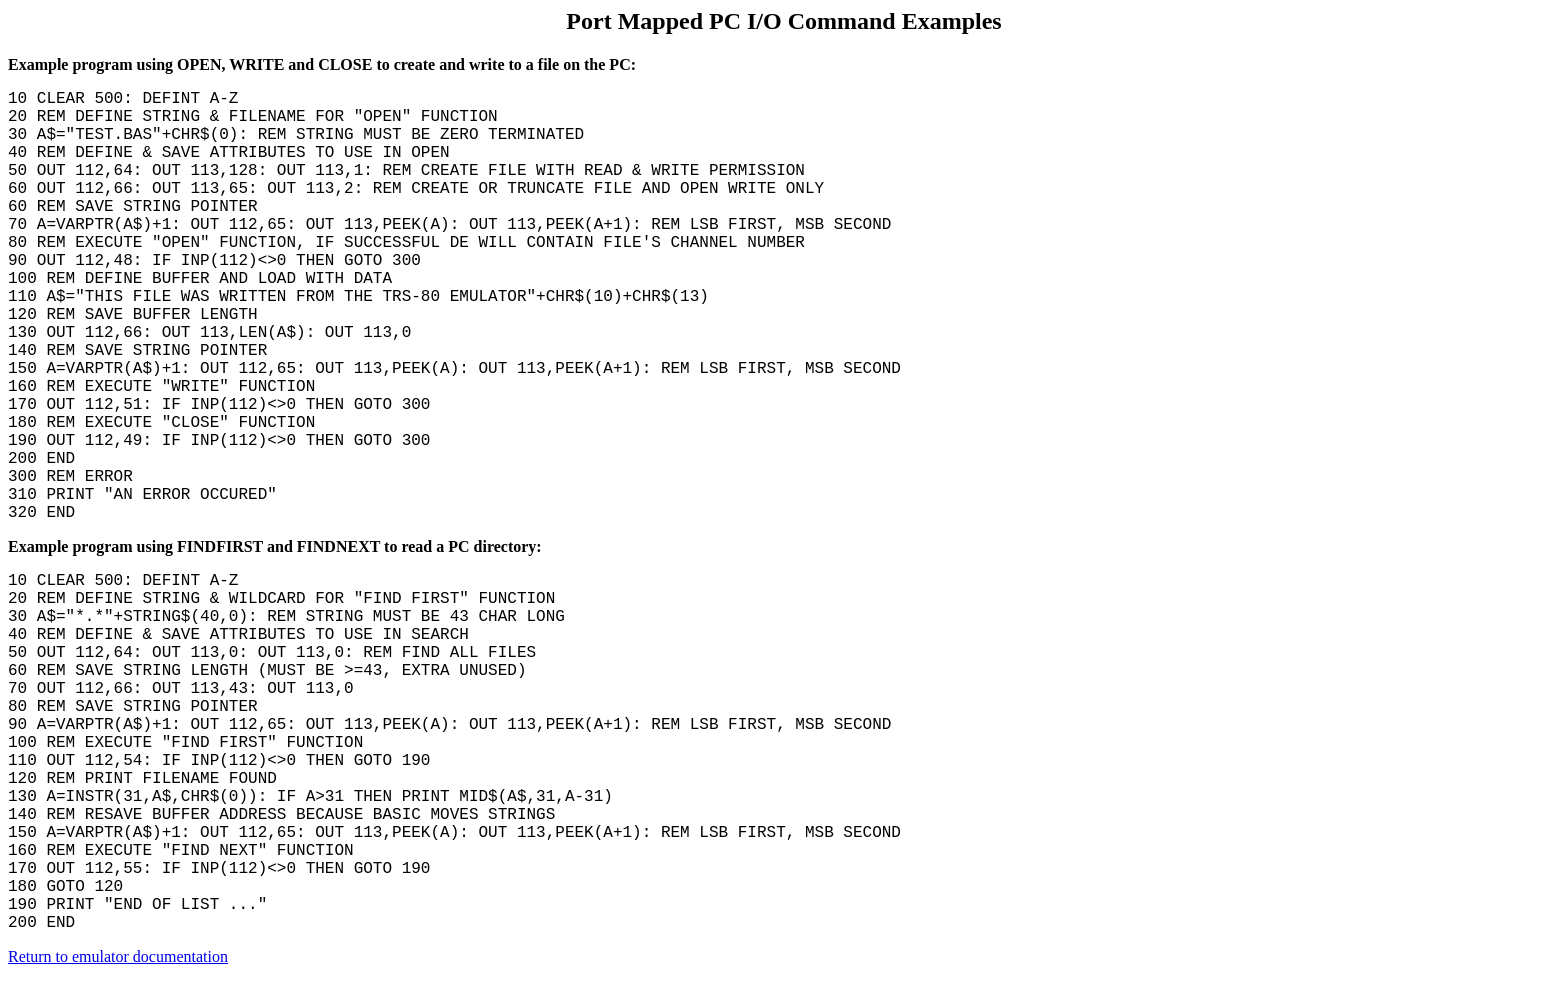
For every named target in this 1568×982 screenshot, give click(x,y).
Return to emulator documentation (118, 956)
